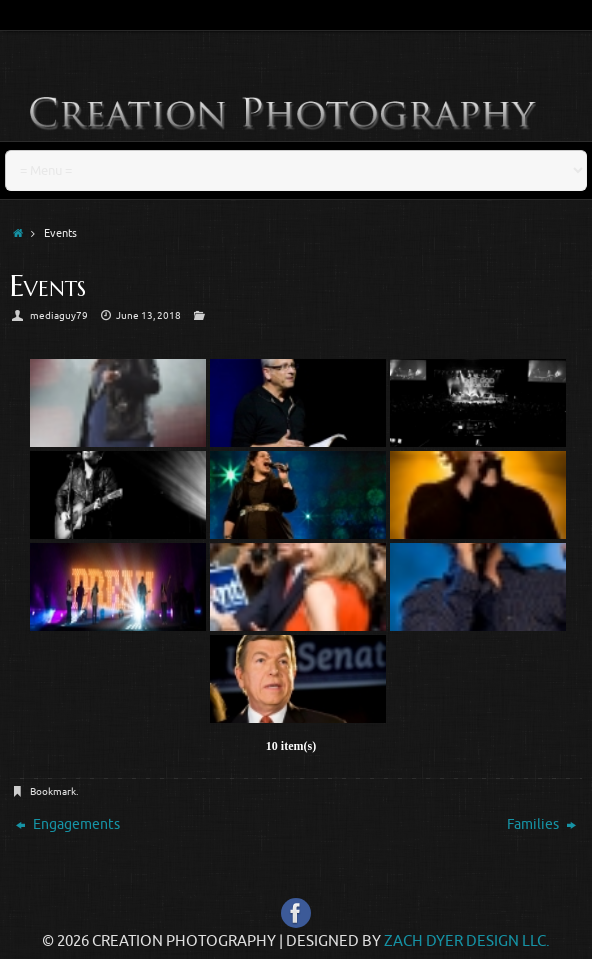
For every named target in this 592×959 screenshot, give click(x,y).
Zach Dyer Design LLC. (467, 941)
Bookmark (53, 791)
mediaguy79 (59, 315)
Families (541, 824)
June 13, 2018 (148, 315)
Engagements (68, 824)
